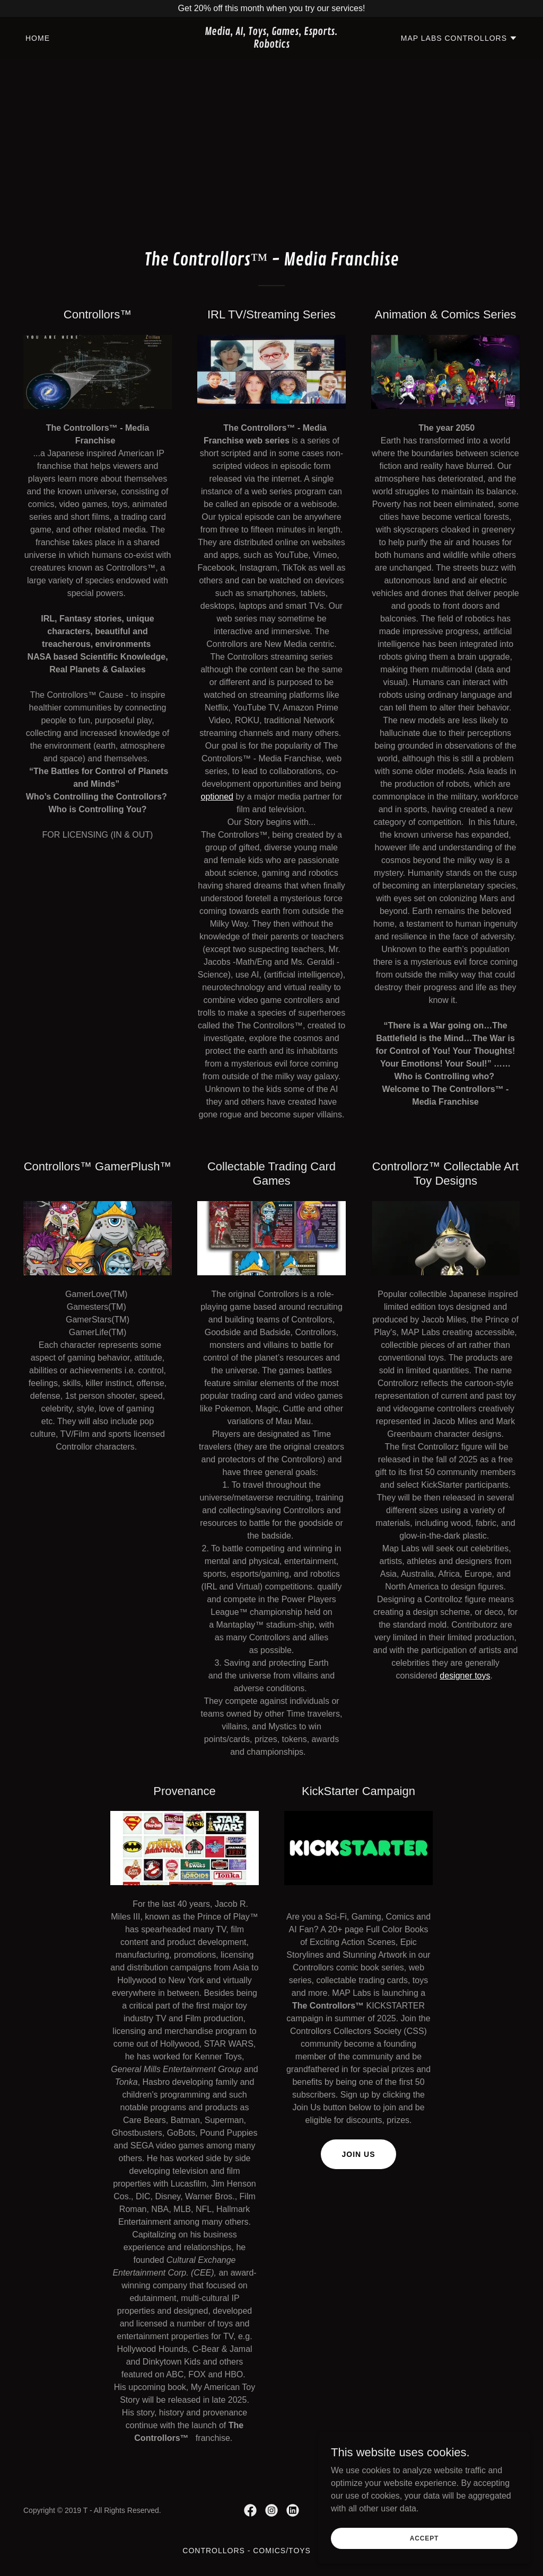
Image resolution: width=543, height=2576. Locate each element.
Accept (424, 2538)
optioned (217, 796)
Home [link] (37, 38)
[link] (271, 44)
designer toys (465, 1675)
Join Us (358, 2154)
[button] (459, 38)
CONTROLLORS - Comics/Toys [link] (246, 2550)
